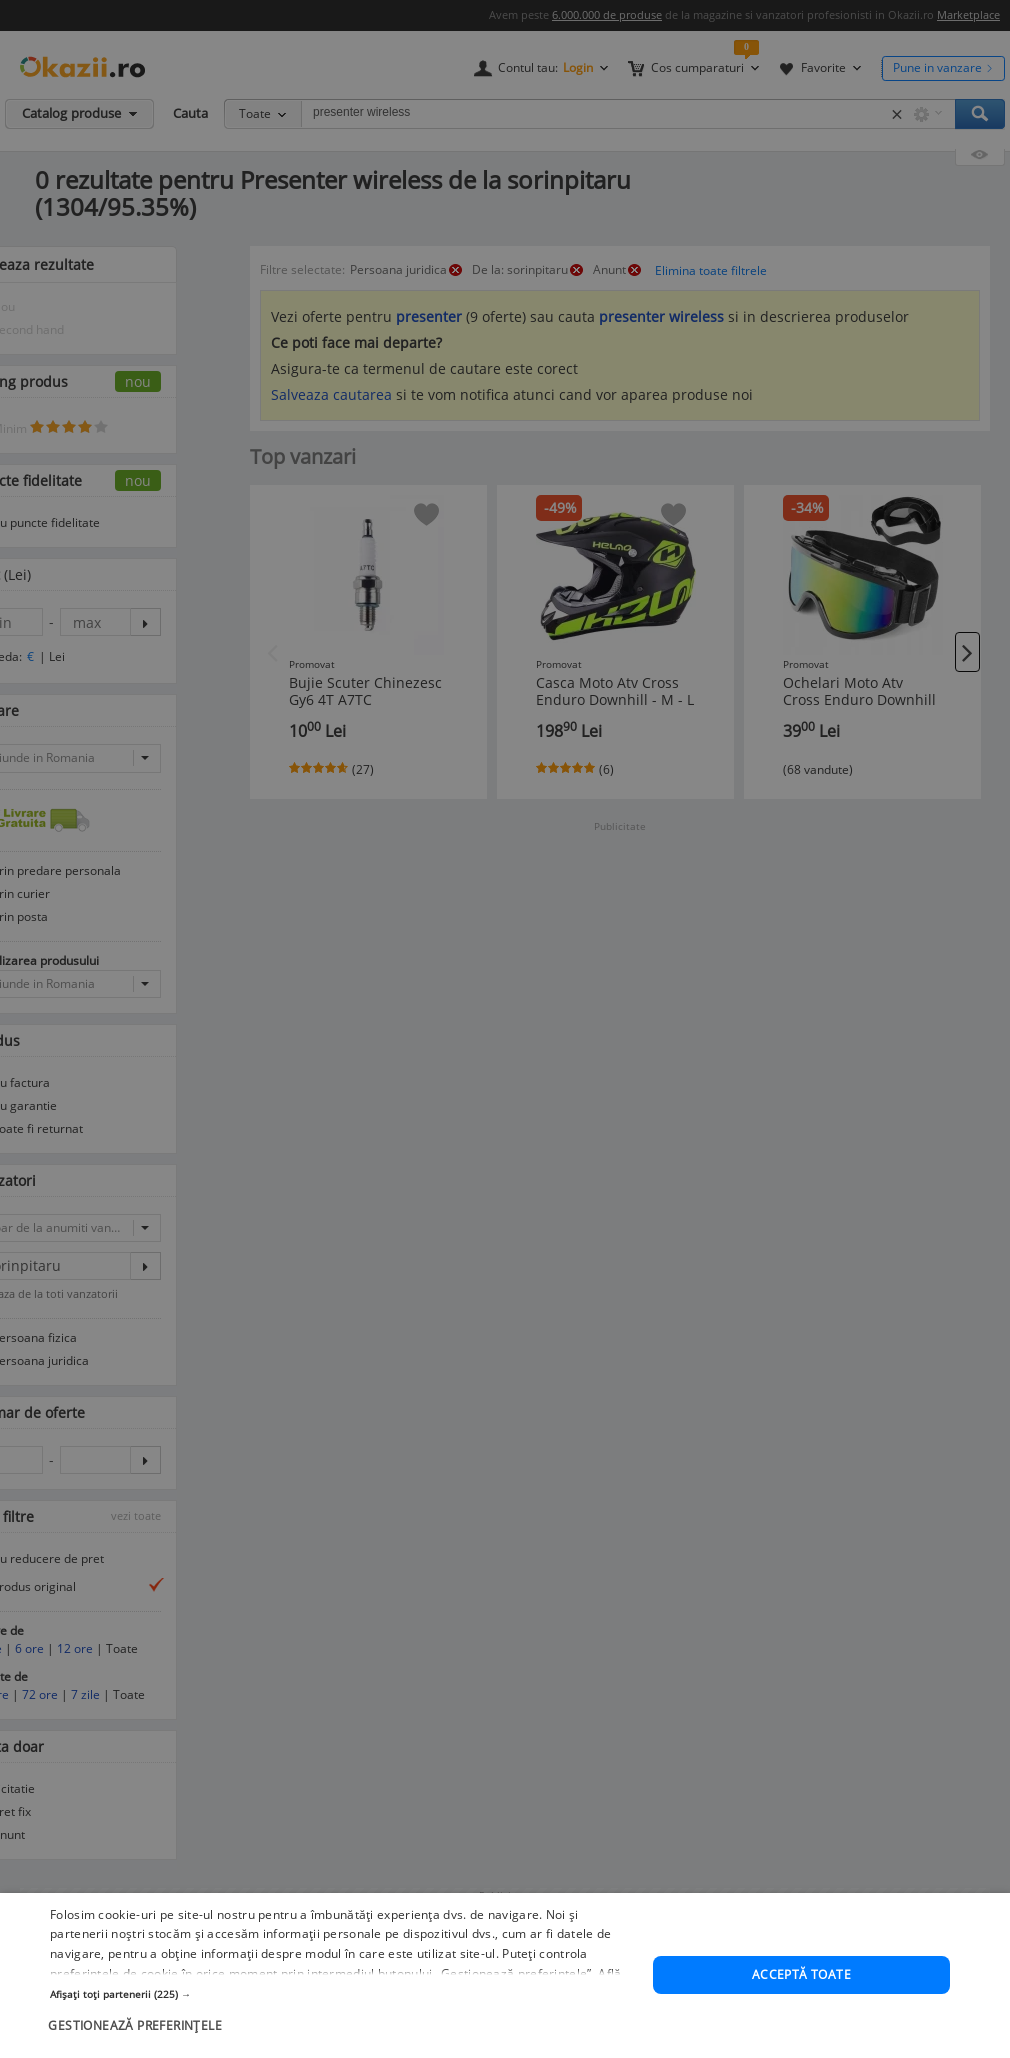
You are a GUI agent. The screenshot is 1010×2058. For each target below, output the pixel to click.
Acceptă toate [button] (801, 1998)
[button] (342, 2017)
